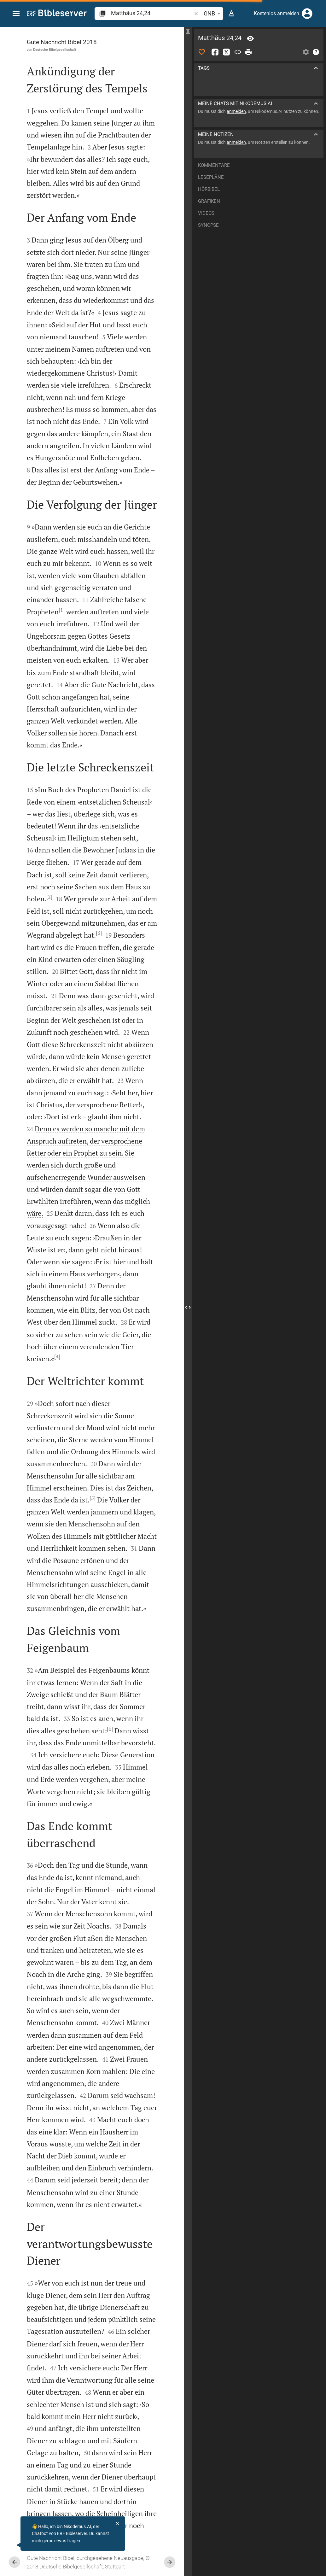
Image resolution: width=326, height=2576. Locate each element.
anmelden (236, 111)
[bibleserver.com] (57, 14)
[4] (57, 1356)
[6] (110, 1728)
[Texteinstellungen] (231, 13)
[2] (49, 896)
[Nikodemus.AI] (14, 2545)
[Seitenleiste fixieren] (188, 32)
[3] (99, 932)
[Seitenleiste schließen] (188, 1307)
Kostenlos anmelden (276, 13)
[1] (62, 609)
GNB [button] (213, 13)
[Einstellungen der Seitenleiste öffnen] (306, 52)
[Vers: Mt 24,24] (250, 38)
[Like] (202, 52)
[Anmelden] (307, 13)
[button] (16, 13)
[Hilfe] (316, 52)
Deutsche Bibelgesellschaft (54, 49)
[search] (151, 13)
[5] (93, 1498)
